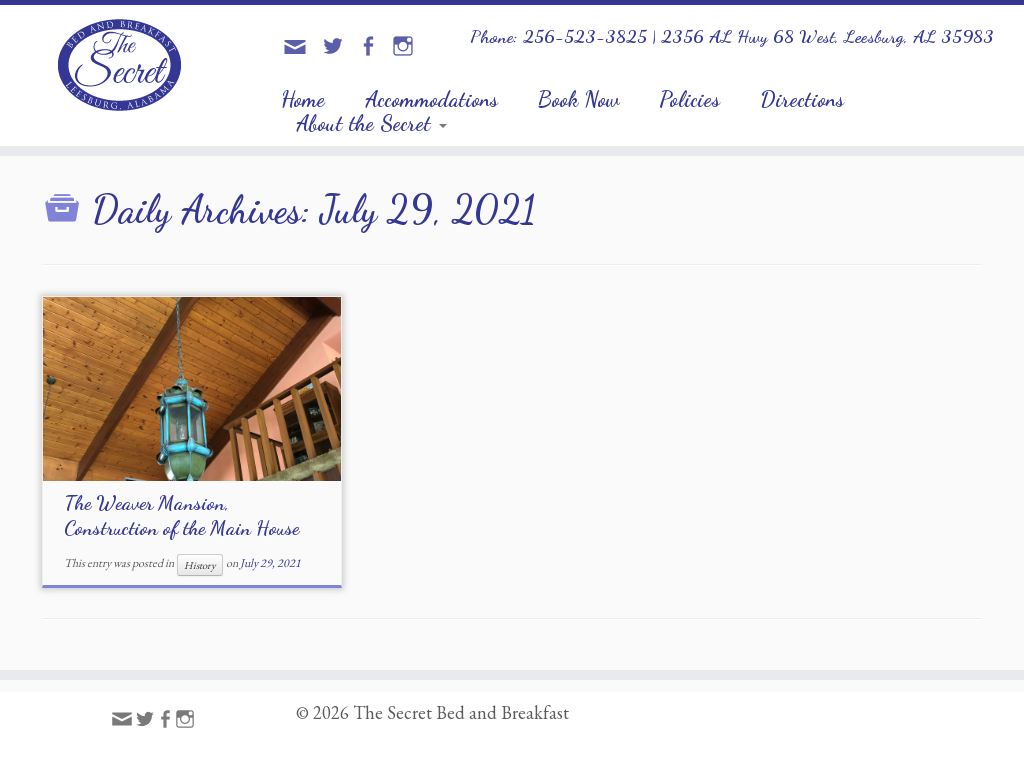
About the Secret (371, 123)
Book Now (578, 99)
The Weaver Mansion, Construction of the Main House (181, 515)
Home (303, 99)
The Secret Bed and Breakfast (461, 713)
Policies (689, 99)
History (200, 565)
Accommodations (431, 99)
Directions (802, 99)
